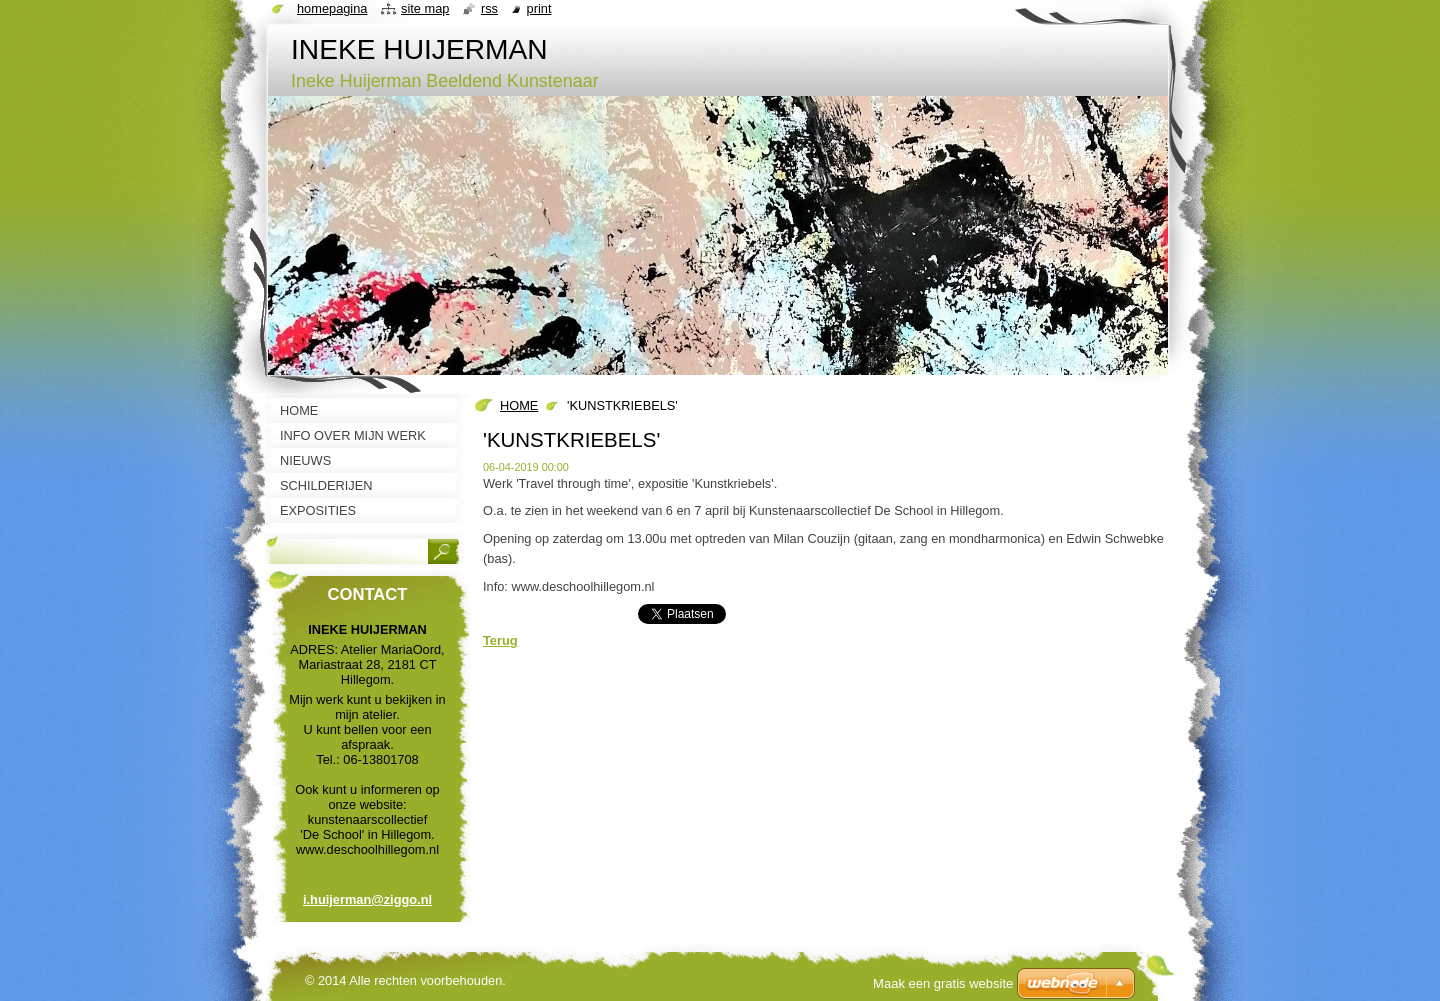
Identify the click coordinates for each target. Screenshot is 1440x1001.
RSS (489, 8)
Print (539, 8)
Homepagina (332, 8)
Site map (425, 8)
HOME (519, 405)
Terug (500, 640)
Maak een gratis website (943, 983)
